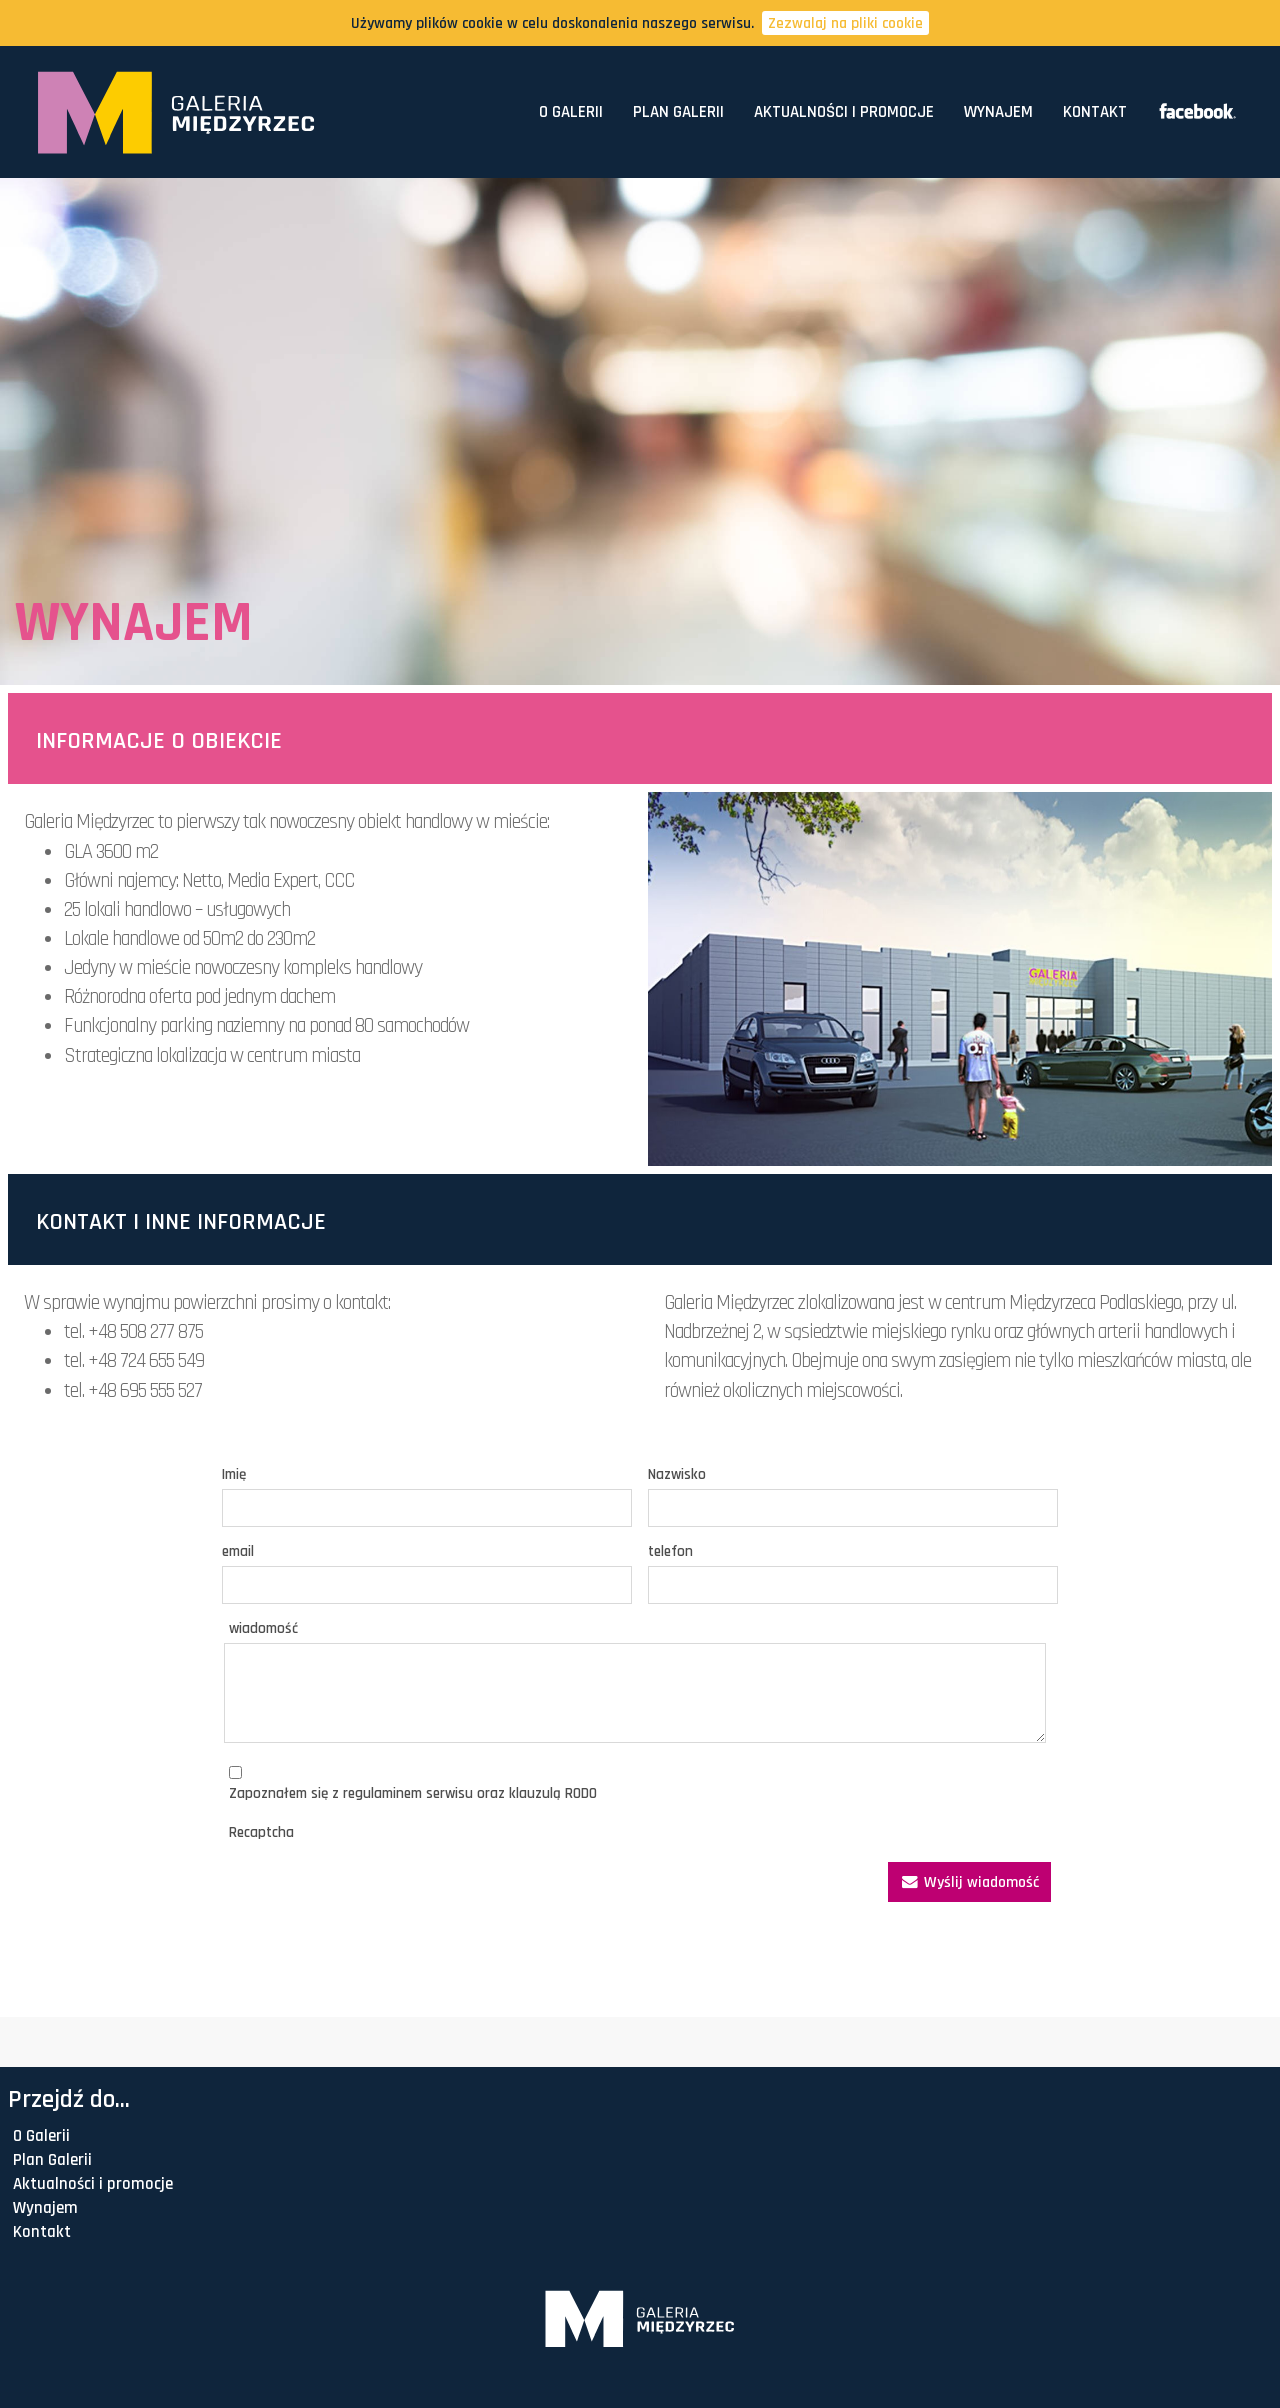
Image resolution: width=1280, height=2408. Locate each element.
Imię (234, 1474)
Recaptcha (261, 1832)
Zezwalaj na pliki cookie (845, 23)
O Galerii (571, 112)
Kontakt (1095, 112)
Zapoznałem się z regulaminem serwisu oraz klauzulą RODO (413, 1793)
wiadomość (263, 1628)
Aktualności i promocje (844, 112)
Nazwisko (677, 1474)
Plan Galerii (678, 112)
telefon (670, 1551)
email (238, 1551)
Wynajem (998, 112)
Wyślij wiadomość (969, 1882)
